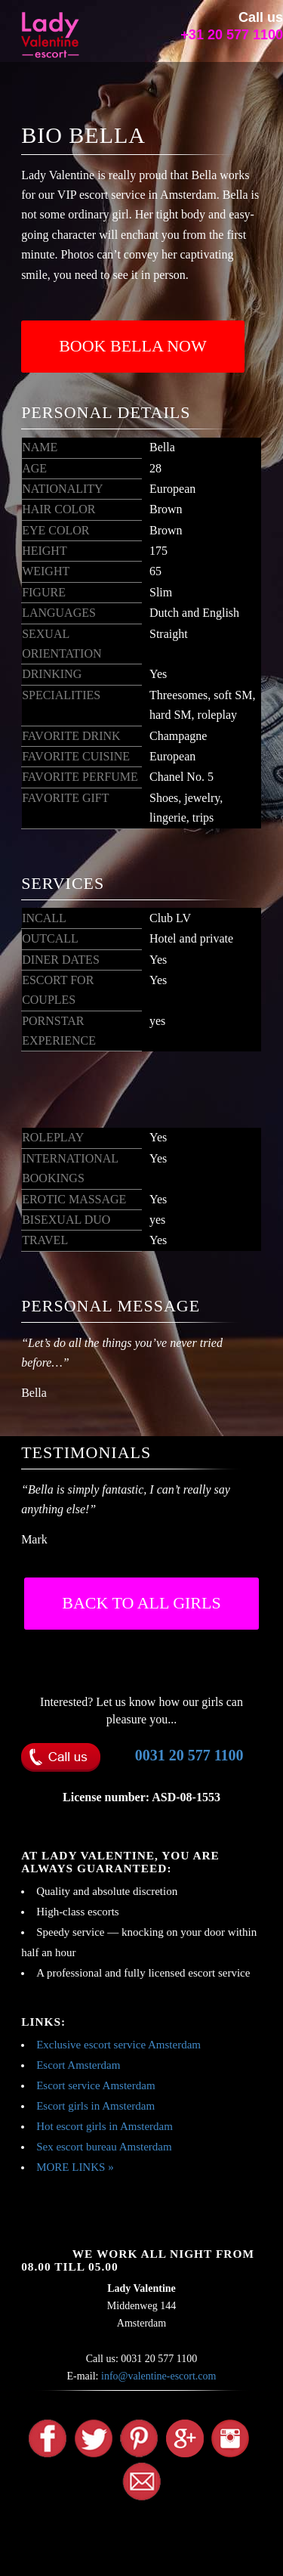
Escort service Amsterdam (95, 2085)
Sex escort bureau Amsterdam (104, 2147)
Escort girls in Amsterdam (95, 2106)
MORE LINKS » (75, 2167)
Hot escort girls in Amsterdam (104, 2126)
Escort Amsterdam (78, 2065)
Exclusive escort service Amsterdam (118, 2045)
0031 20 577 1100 (189, 1755)
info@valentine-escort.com (158, 2376)
